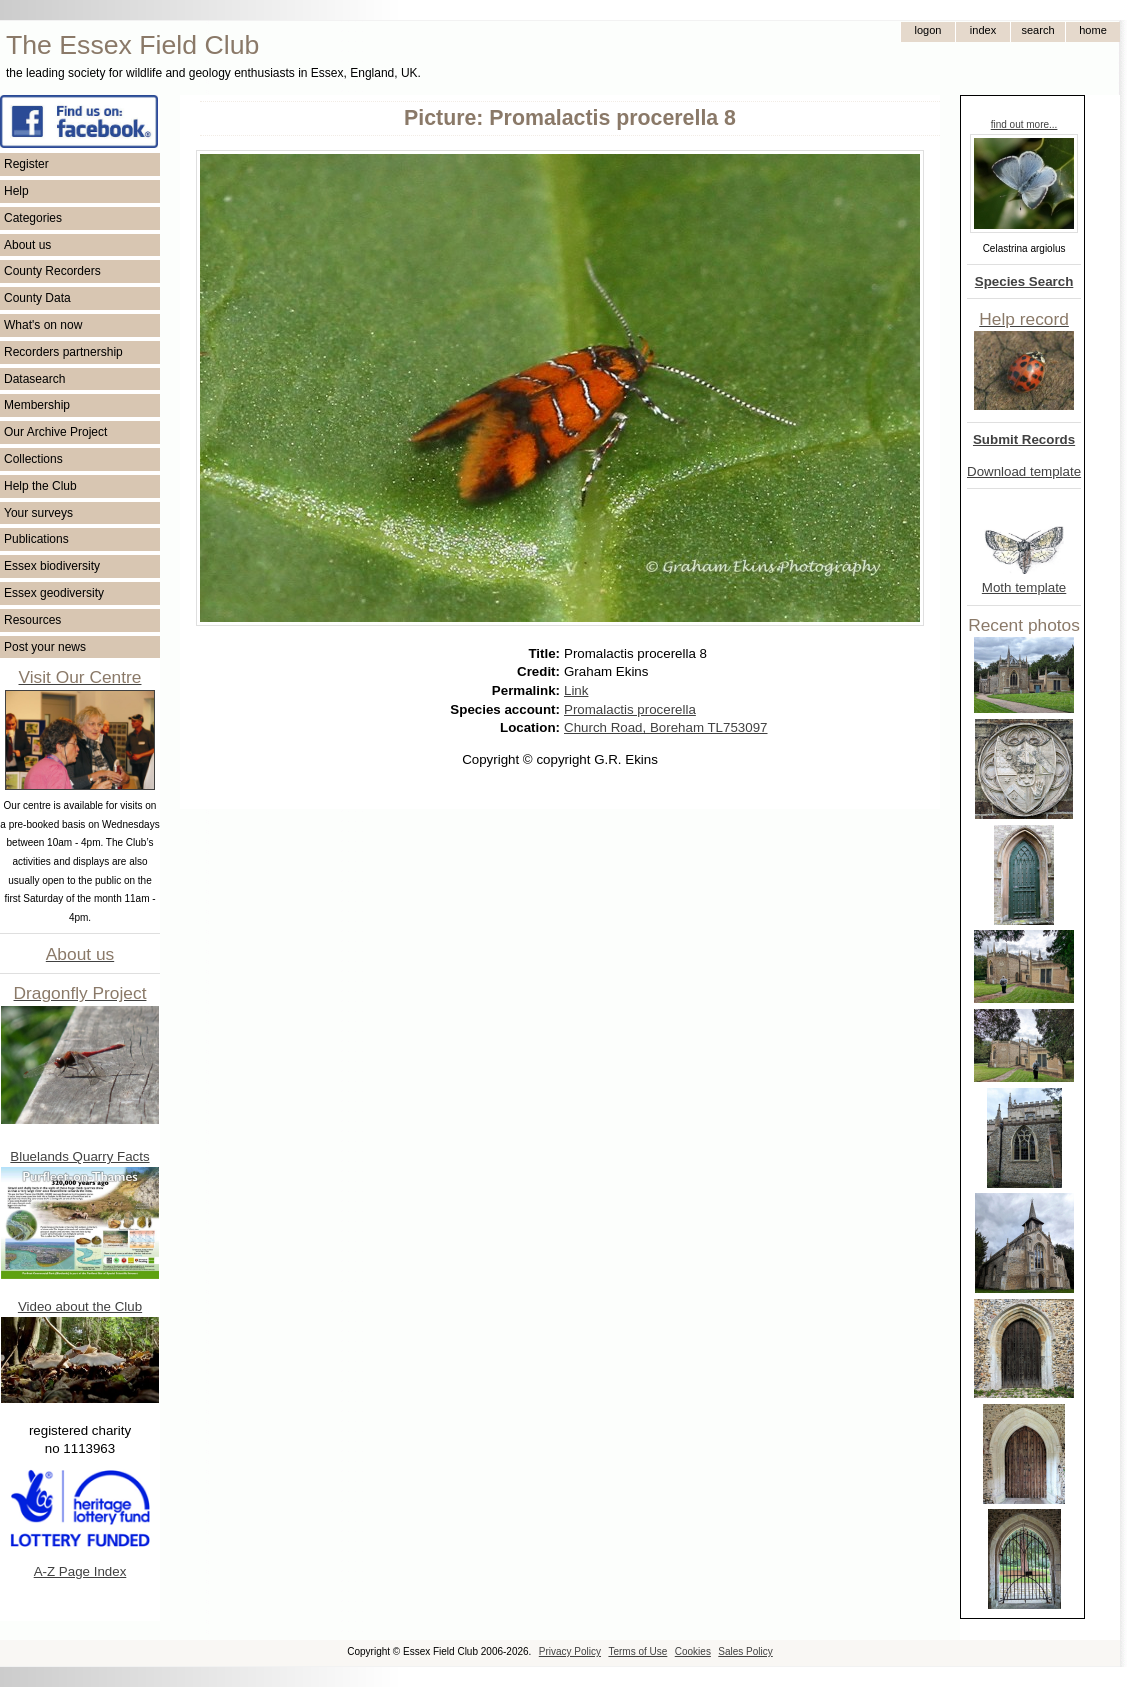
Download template (1024, 471)
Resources (32, 620)
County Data (37, 298)
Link (576, 690)
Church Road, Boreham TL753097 (666, 727)
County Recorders (52, 271)
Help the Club (40, 486)
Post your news (45, 647)
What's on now (43, 325)
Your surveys (38, 513)
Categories (33, 218)
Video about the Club (80, 1306)
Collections (33, 459)
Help (16, 191)
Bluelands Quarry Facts (79, 1156)
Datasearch (34, 379)
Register (26, 164)
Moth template (1024, 587)
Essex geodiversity (54, 593)
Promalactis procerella (630, 709)
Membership (37, 405)
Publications (36, 539)
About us (27, 245)
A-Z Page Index (80, 1571)
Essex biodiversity (52, 566)
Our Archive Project (55, 432)
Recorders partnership (63, 352)
